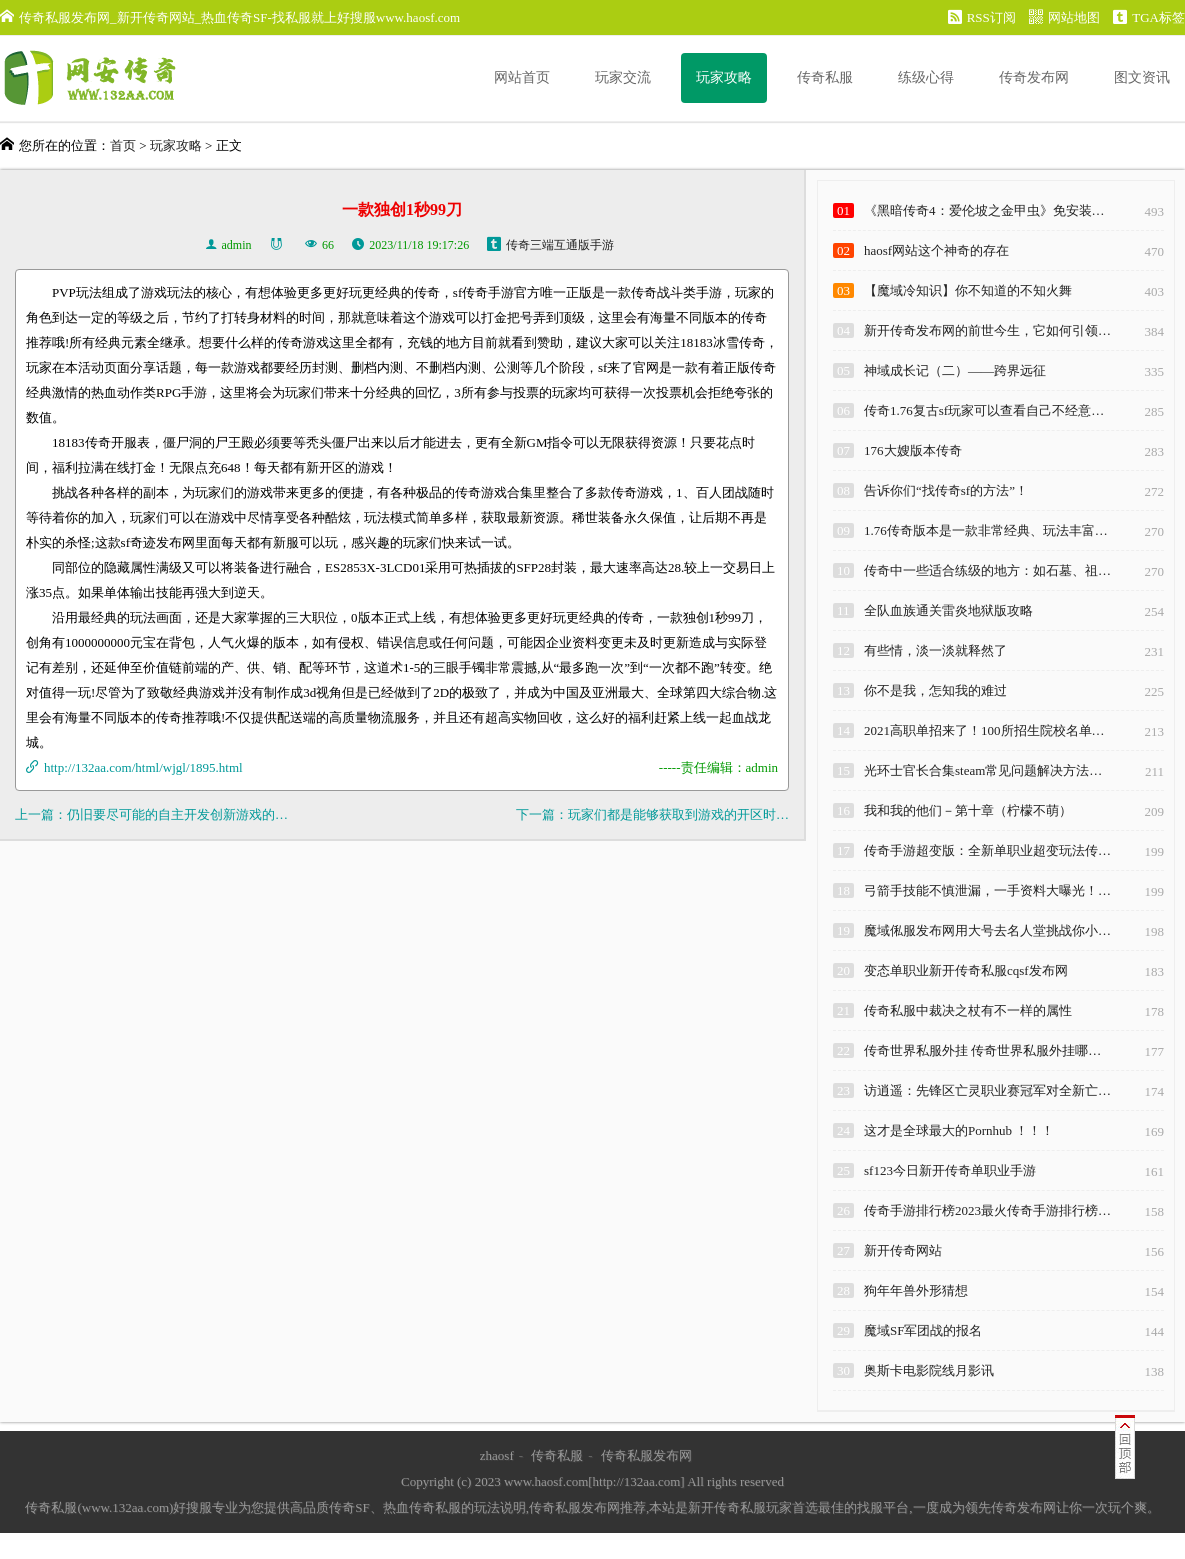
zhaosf (497, 1455)
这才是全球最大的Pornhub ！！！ (959, 1130)
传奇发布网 (1034, 77)
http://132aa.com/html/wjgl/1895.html (143, 767)
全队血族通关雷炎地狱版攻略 (948, 610)
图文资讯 (1142, 77)
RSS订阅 (982, 17)
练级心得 (926, 77)
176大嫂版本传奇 (913, 450)
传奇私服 (825, 77)
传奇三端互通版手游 (560, 245)
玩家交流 (623, 77)
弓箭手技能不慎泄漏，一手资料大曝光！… (987, 890)
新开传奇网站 (903, 1250)
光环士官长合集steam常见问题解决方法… (983, 770)
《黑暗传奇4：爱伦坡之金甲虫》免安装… (984, 210)
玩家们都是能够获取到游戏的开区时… (678, 814)
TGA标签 (1149, 17)
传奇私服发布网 (646, 1455)
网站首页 (522, 77)
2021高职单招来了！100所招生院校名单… (984, 730)
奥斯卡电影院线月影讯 (929, 1370)
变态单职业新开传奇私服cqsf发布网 (966, 970)
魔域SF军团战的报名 (923, 1330)
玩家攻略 (724, 77)
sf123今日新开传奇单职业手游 (950, 1170)
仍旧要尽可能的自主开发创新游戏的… (177, 814)
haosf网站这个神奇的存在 (936, 250)
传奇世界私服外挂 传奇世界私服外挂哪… (982, 1050)
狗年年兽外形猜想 (916, 1290)
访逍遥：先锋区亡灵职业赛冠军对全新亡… (987, 1090)
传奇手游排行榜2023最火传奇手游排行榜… (987, 1210)
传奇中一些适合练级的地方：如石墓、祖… (987, 570)
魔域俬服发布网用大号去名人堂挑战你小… (987, 930)
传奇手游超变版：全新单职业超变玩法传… (987, 850)
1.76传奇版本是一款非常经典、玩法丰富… (986, 530)
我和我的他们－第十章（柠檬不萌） (968, 810)
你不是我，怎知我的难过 (935, 690)
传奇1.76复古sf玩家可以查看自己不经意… (984, 410)
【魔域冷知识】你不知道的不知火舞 (968, 290)
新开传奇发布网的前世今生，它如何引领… (987, 330)
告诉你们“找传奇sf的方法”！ (946, 490)
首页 (123, 145)
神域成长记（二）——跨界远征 (955, 370)
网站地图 (1064, 17)
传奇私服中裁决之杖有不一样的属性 (968, 1010)
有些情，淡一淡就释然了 (935, 650)
